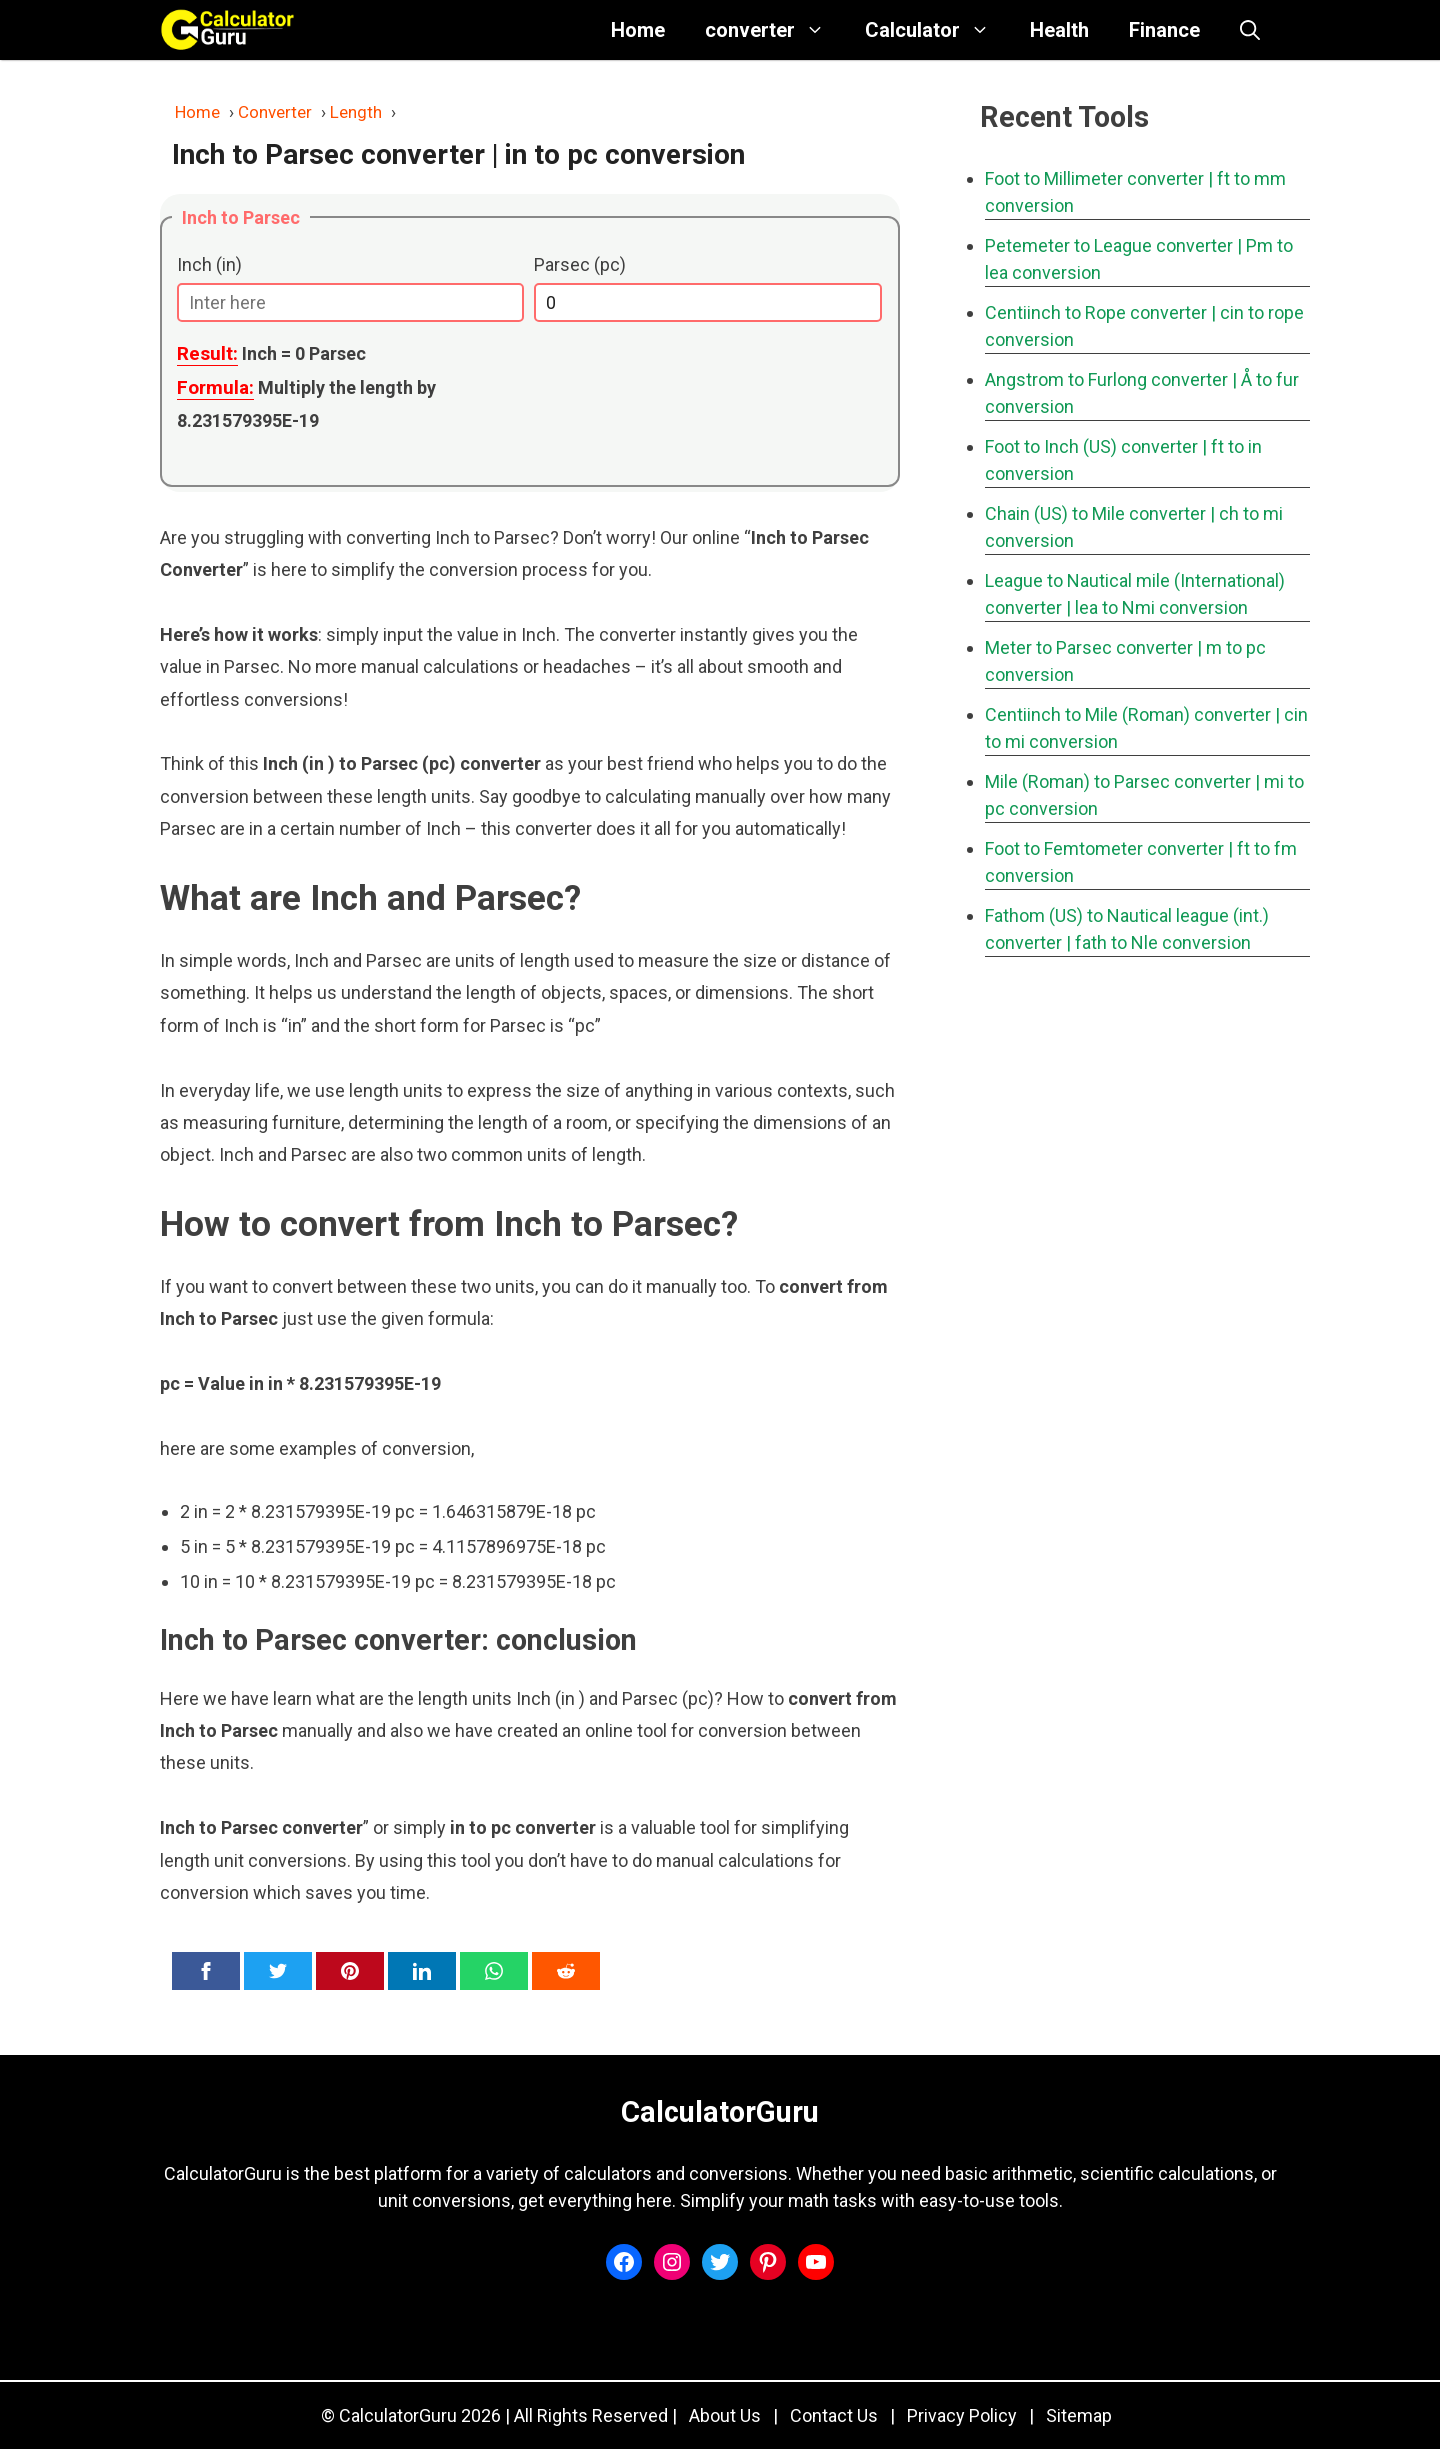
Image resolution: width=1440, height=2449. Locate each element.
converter (775, 30)
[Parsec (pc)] (707, 302)
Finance (1164, 30)
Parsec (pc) (580, 264)
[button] (1250, 30)
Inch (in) (209, 264)
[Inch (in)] (350, 302)
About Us (725, 2415)
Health (1059, 30)
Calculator (937, 30)
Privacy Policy (962, 2415)
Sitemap (1079, 2415)
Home (638, 30)
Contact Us (834, 2415)
